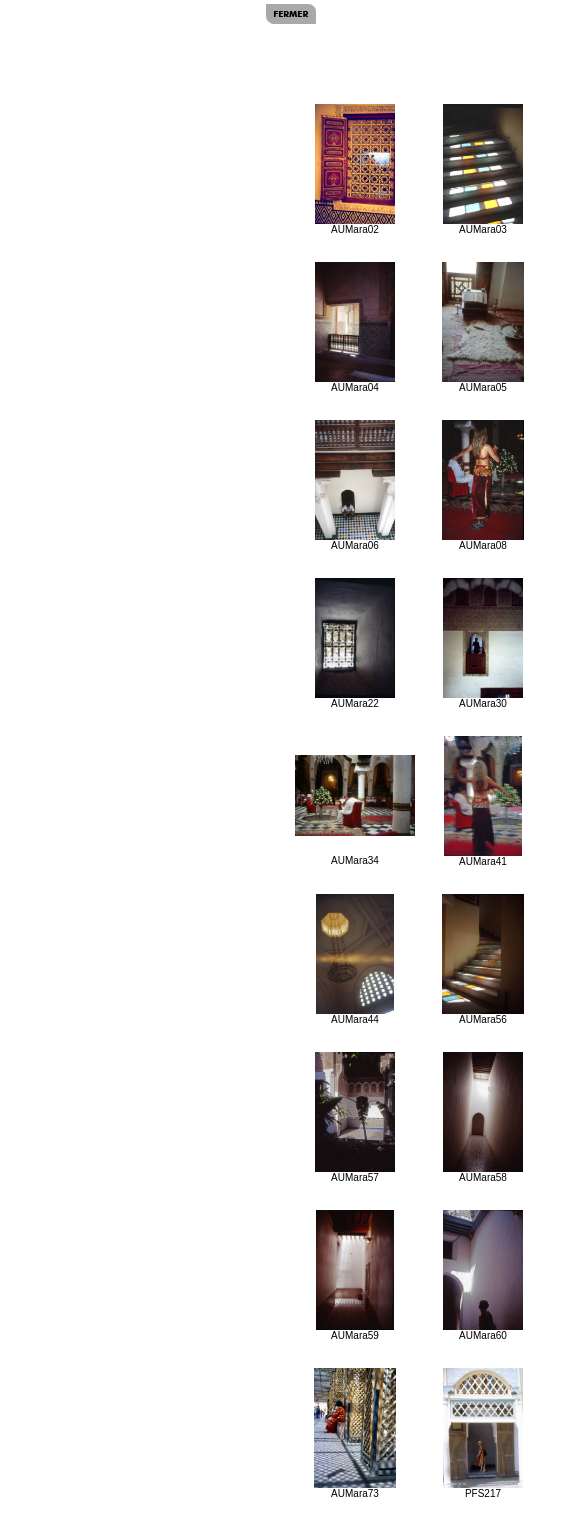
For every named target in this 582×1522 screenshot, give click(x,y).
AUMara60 (482, 1275)
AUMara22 (354, 643)
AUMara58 (483, 1117)
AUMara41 (483, 801)
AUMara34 (355, 810)
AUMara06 (355, 485)
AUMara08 (483, 485)
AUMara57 (355, 1117)
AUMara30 (483, 643)
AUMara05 (482, 327)
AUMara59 (355, 1275)
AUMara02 (355, 169)
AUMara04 (355, 327)
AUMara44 (355, 959)
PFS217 (483, 1433)
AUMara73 (355, 1433)
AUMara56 (483, 959)
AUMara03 (483, 169)
